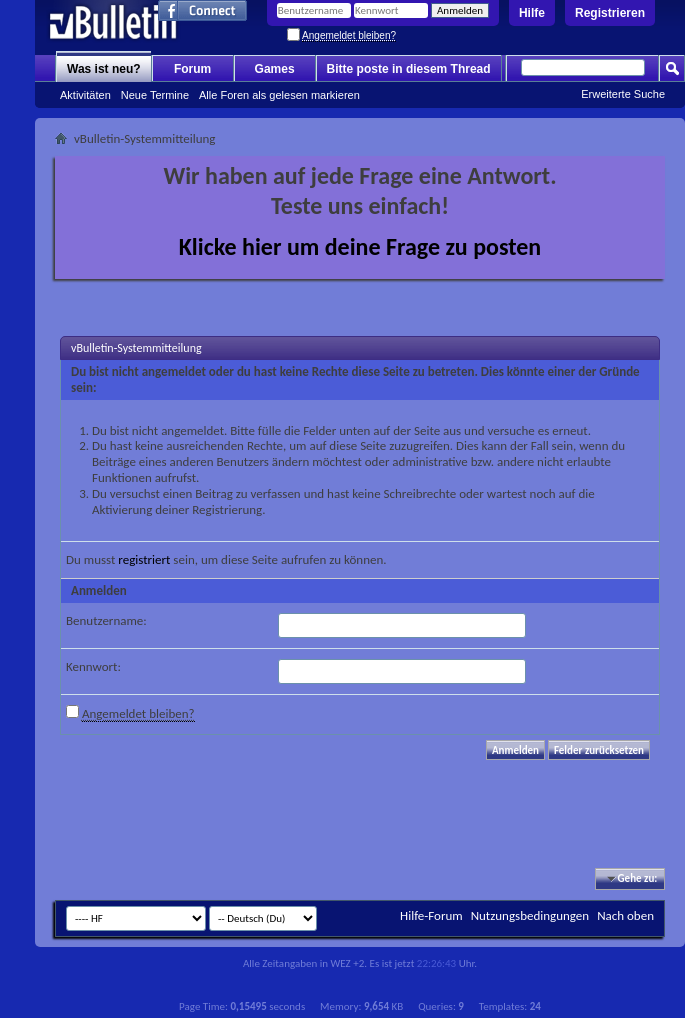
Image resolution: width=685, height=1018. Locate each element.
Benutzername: (106, 620)
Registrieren (610, 13)
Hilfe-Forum (431, 915)
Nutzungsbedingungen (530, 915)
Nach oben (625, 915)
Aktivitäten (85, 95)
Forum (192, 69)
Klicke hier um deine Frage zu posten (360, 246)
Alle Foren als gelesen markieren (279, 95)
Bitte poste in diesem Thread (409, 69)
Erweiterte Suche (623, 94)
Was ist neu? (104, 69)
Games (275, 69)
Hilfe (532, 13)
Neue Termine (155, 95)
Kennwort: (93, 666)
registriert (144, 559)
